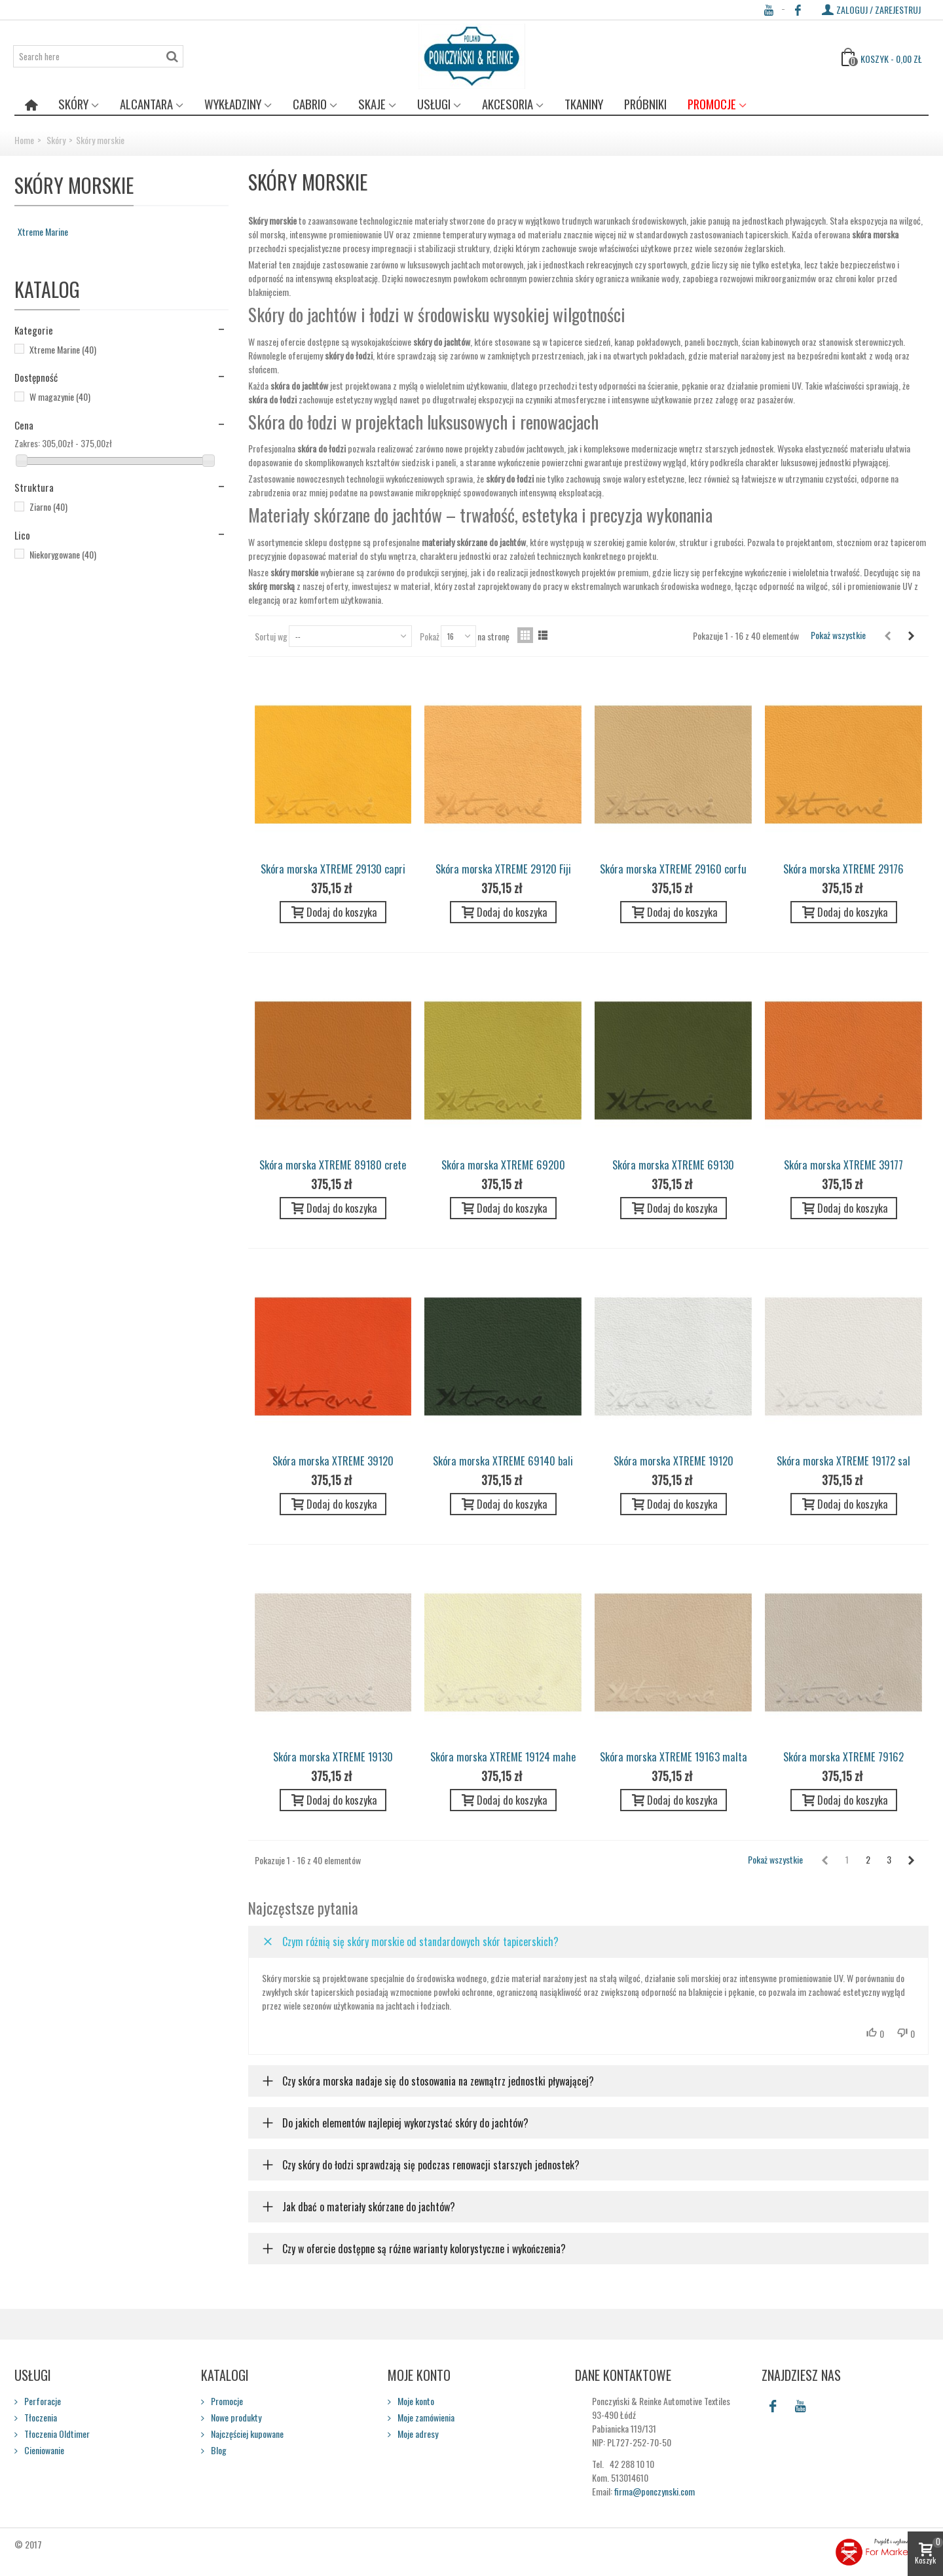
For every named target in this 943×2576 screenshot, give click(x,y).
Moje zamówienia (425, 2417)
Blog (218, 2450)
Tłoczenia (39, 2417)
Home (24, 140)
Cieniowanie (43, 2450)
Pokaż (429, 636)
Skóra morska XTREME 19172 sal (843, 1461)
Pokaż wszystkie (838, 635)
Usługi (434, 104)
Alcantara (146, 104)
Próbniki (645, 104)
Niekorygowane (62, 554)
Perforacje (41, 2401)
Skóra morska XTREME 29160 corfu (673, 869)
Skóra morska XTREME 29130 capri (333, 869)
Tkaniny (583, 104)
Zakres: (27, 443)
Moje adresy (417, 2433)
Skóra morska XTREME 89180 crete (332, 1165)
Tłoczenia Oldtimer (56, 2433)
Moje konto (415, 2401)
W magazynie (59, 396)
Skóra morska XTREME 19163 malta (673, 1757)
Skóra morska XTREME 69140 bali (503, 1461)
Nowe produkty (235, 2417)
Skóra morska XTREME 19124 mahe (503, 1757)
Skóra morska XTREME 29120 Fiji (503, 869)
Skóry (73, 104)
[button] (588, 1941)
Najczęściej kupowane (246, 2433)
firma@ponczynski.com (654, 2491)
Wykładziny (232, 104)
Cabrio (310, 104)
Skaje (372, 104)
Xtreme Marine (43, 231)
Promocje (712, 104)
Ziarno (48, 506)
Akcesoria (507, 104)
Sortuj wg (271, 636)
